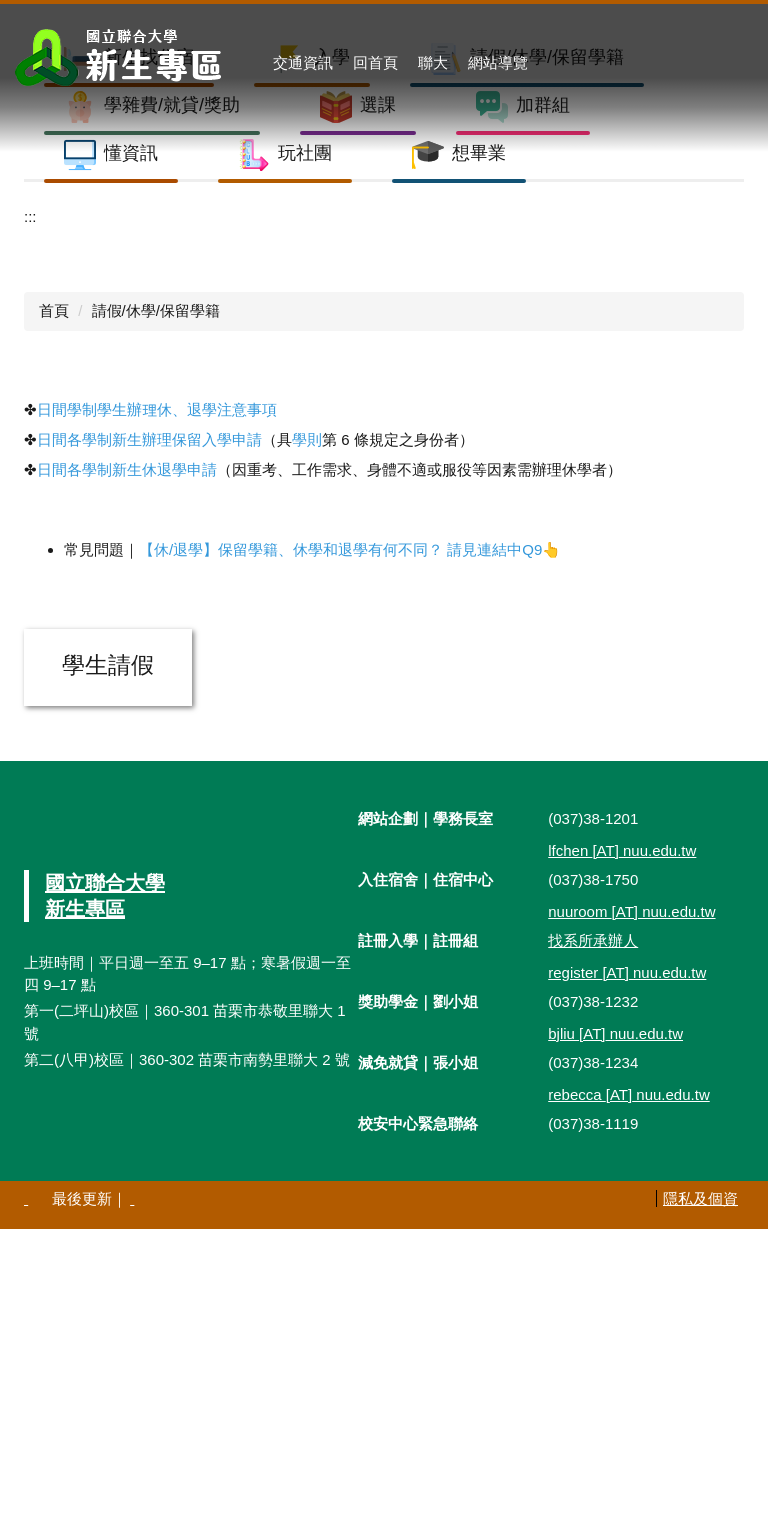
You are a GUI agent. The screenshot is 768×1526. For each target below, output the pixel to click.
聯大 (433, 62)
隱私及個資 (700, 1496)
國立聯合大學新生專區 (105, 1193)
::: (30, 513)
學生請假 (108, 962)
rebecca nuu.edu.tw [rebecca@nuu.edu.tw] (629, 1392)
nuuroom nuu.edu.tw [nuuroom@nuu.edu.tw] (631, 1209)
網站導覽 (498, 62)
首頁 (54, 608)
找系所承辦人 (593, 1237)
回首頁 (375, 62)
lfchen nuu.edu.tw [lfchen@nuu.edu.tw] (622, 1148)
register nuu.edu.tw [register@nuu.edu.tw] (627, 1270)
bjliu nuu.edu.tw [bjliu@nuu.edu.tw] (615, 1331)
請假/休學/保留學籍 (156, 608)
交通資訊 (303, 62)
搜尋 (740, 63)
